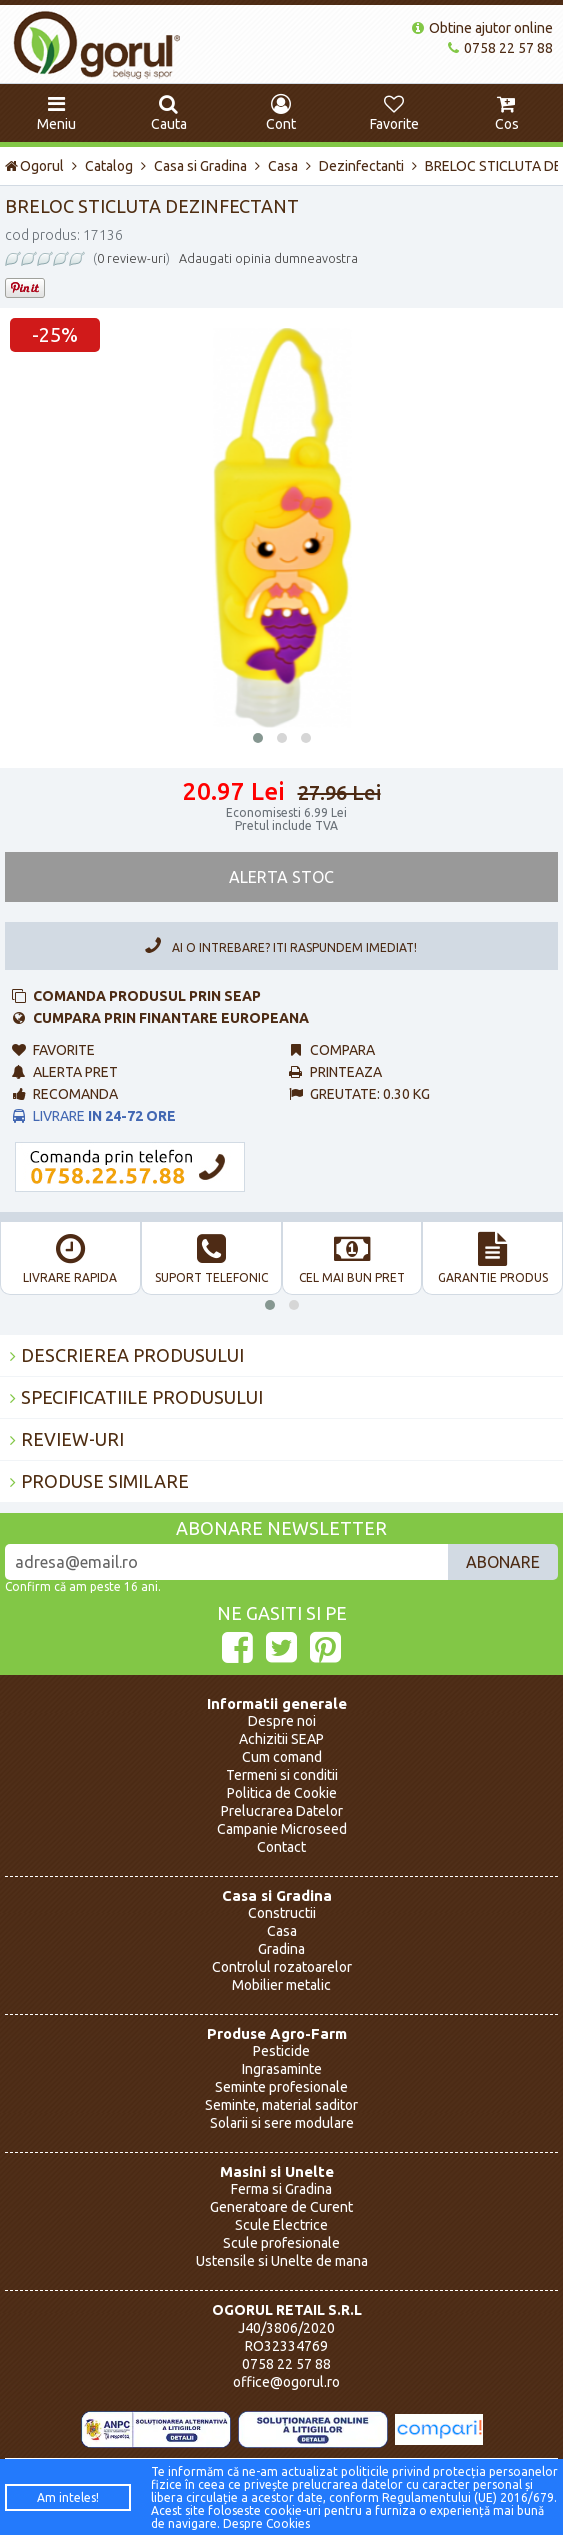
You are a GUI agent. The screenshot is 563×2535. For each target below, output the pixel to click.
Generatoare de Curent (281, 2207)
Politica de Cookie (282, 1793)
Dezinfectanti (361, 166)
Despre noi (282, 1721)
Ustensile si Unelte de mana (282, 2261)
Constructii (282, 1913)
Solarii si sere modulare (282, 2123)
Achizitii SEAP (281, 1739)
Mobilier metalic (281, 1985)
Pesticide (281, 2051)
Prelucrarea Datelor (282, 1811)
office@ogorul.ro (286, 2382)
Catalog (109, 166)
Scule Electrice (281, 2225)
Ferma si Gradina (281, 2189)
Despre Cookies (266, 2523)
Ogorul (34, 166)
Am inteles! (68, 2497)
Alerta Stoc (281, 877)
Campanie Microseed (282, 1829)
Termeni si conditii (282, 1775)
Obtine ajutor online (482, 28)
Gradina (281, 1949)
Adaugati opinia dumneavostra (268, 258)
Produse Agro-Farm (277, 2033)
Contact (281, 1847)
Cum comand (282, 1757)
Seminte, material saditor (281, 2105)
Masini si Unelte (277, 2171)
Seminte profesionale (281, 2087)
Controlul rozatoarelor (282, 1967)
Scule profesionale (281, 2243)
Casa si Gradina (200, 166)
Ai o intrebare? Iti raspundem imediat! (277, 945)
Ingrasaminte (282, 2069)
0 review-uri (131, 258)
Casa (283, 166)
